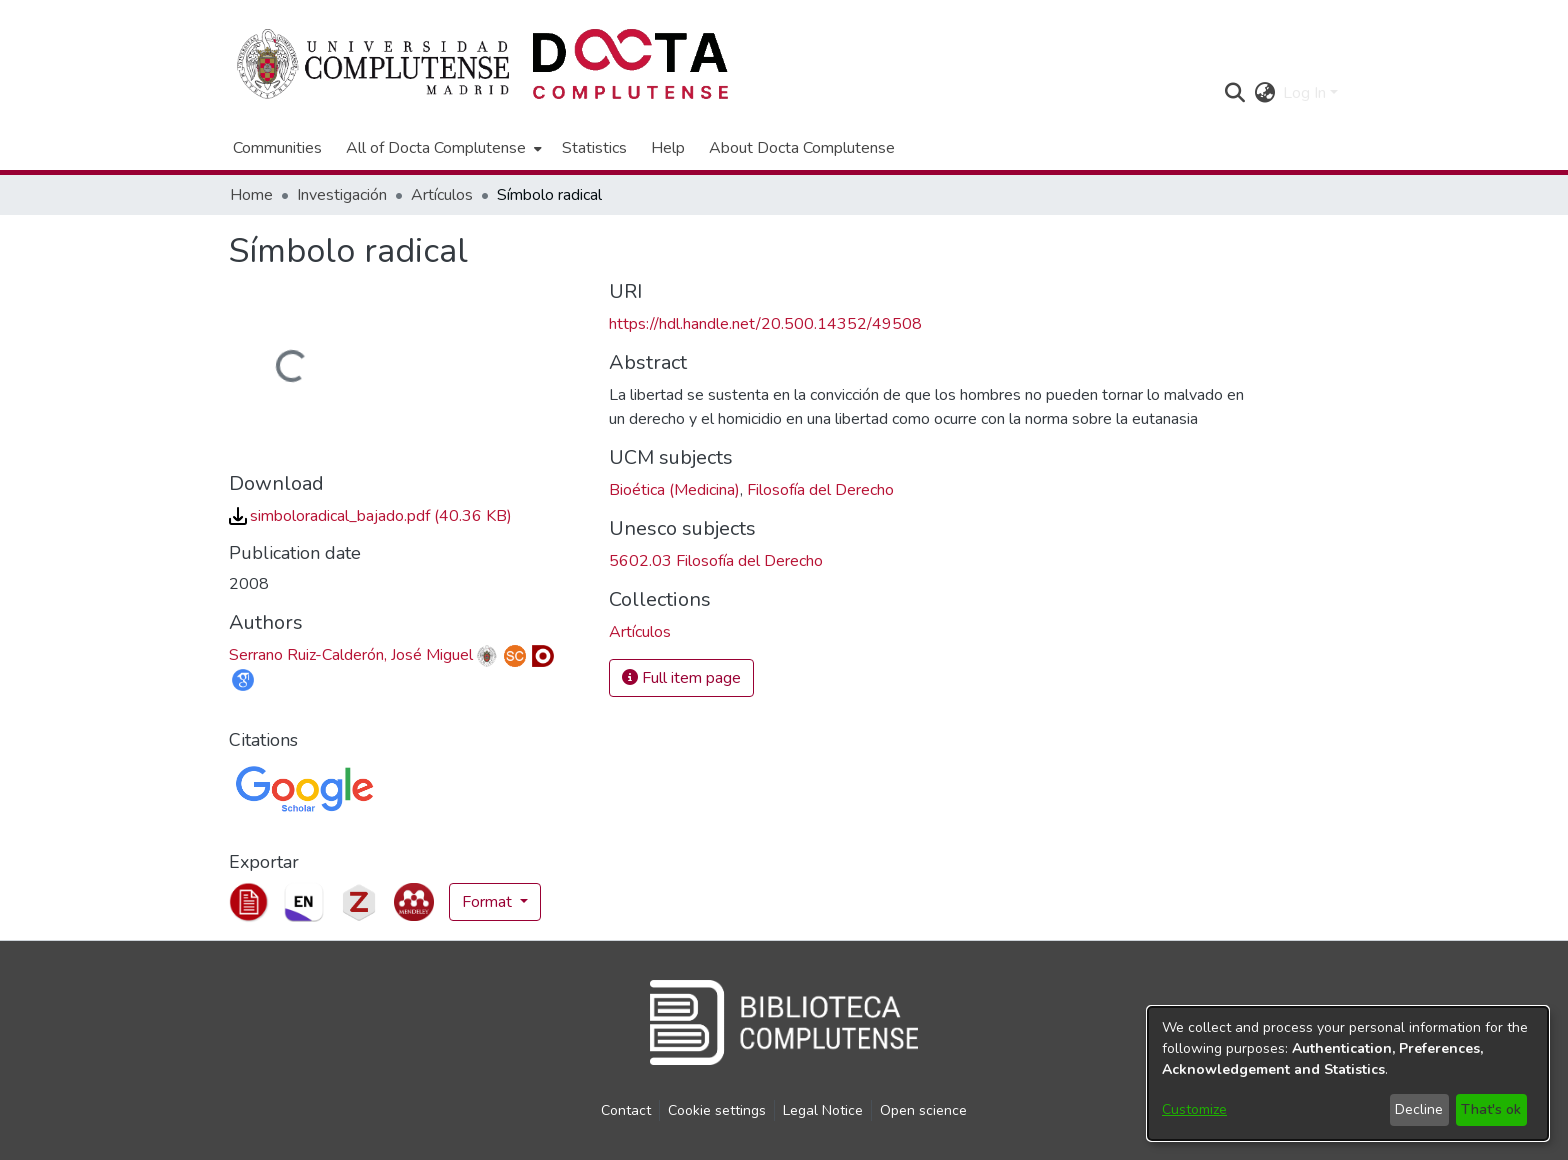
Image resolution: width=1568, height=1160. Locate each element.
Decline (1419, 1109)
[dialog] (1348, 1073)
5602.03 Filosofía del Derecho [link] (716, 561)
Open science (923, 1110)
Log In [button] (1306, 93)
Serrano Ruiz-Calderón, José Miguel (351, 655)
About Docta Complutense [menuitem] (802, 148)
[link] (370, 516)
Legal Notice (823, 1110)
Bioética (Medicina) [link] (674, 490)
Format (489, 902)
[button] (1234, 93)
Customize (1194, 1109)
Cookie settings (717, 1110)
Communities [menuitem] (277, 148)
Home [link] (251, 195)
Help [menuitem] (668, 148)
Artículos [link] (442, 195)
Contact (626, 1110)
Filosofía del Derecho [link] (820, 490)
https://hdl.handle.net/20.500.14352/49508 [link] (765, 324)
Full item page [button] (681, 678)
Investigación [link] (342, 195)
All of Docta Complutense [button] (436, 148)
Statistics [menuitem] (594, 148)
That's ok (1491, 1109)
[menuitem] (442, 148)
